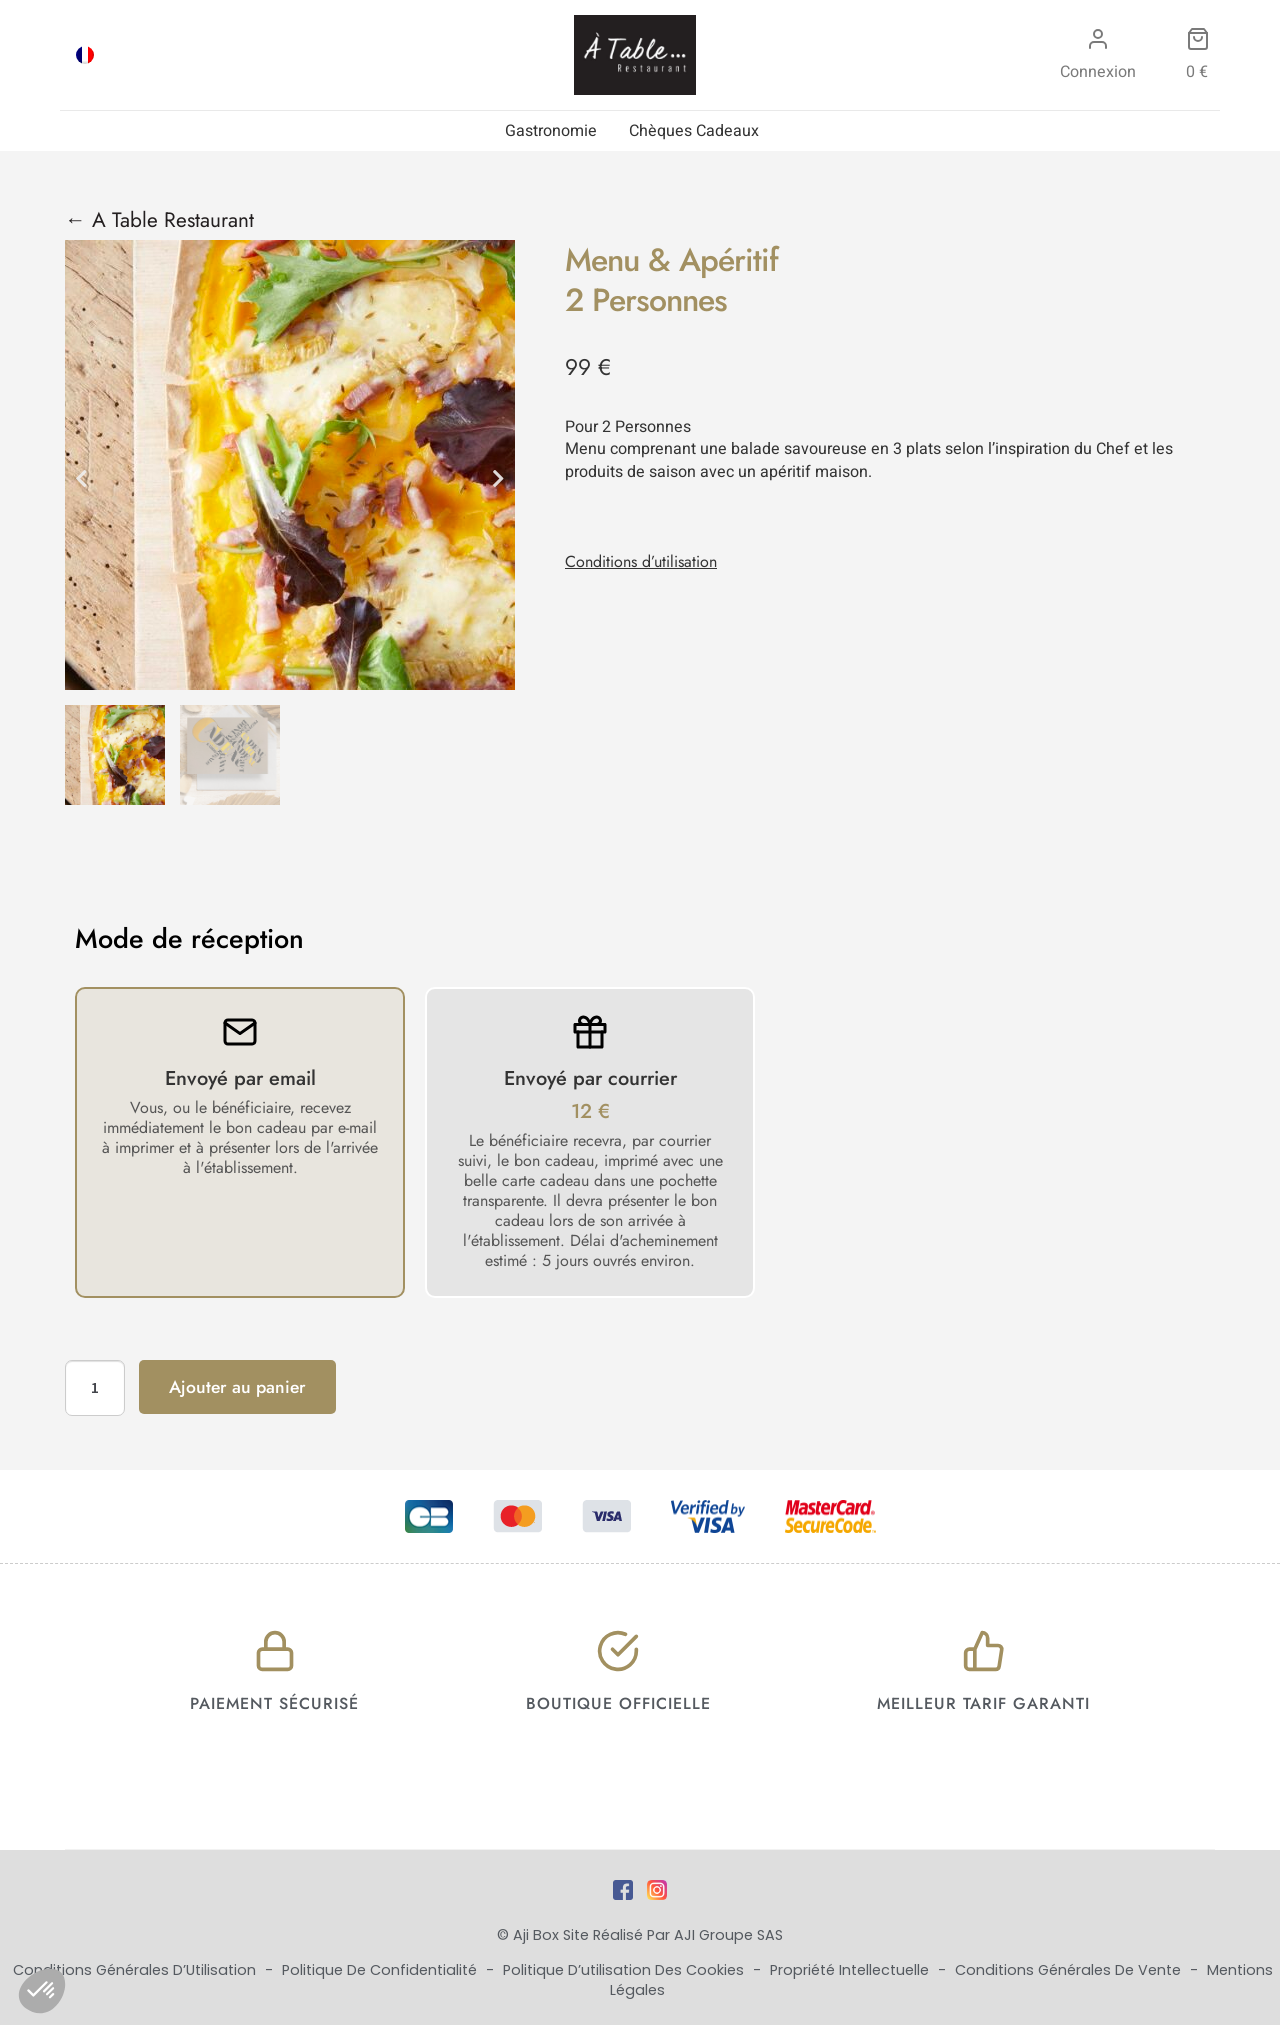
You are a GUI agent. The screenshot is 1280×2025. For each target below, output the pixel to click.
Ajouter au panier (237, 1387)
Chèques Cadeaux (694, 131)
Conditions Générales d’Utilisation (136, 1970)
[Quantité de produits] (95, 1388)
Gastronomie (551, 131)
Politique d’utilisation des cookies (625, 1970)
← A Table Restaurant (159, 220)
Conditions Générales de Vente (1070, 1970)
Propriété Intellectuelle (851, 1970)
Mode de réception (189, 939)
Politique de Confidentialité (381, 1970)
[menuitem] (85, 55)
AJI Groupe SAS (728, 1935)
